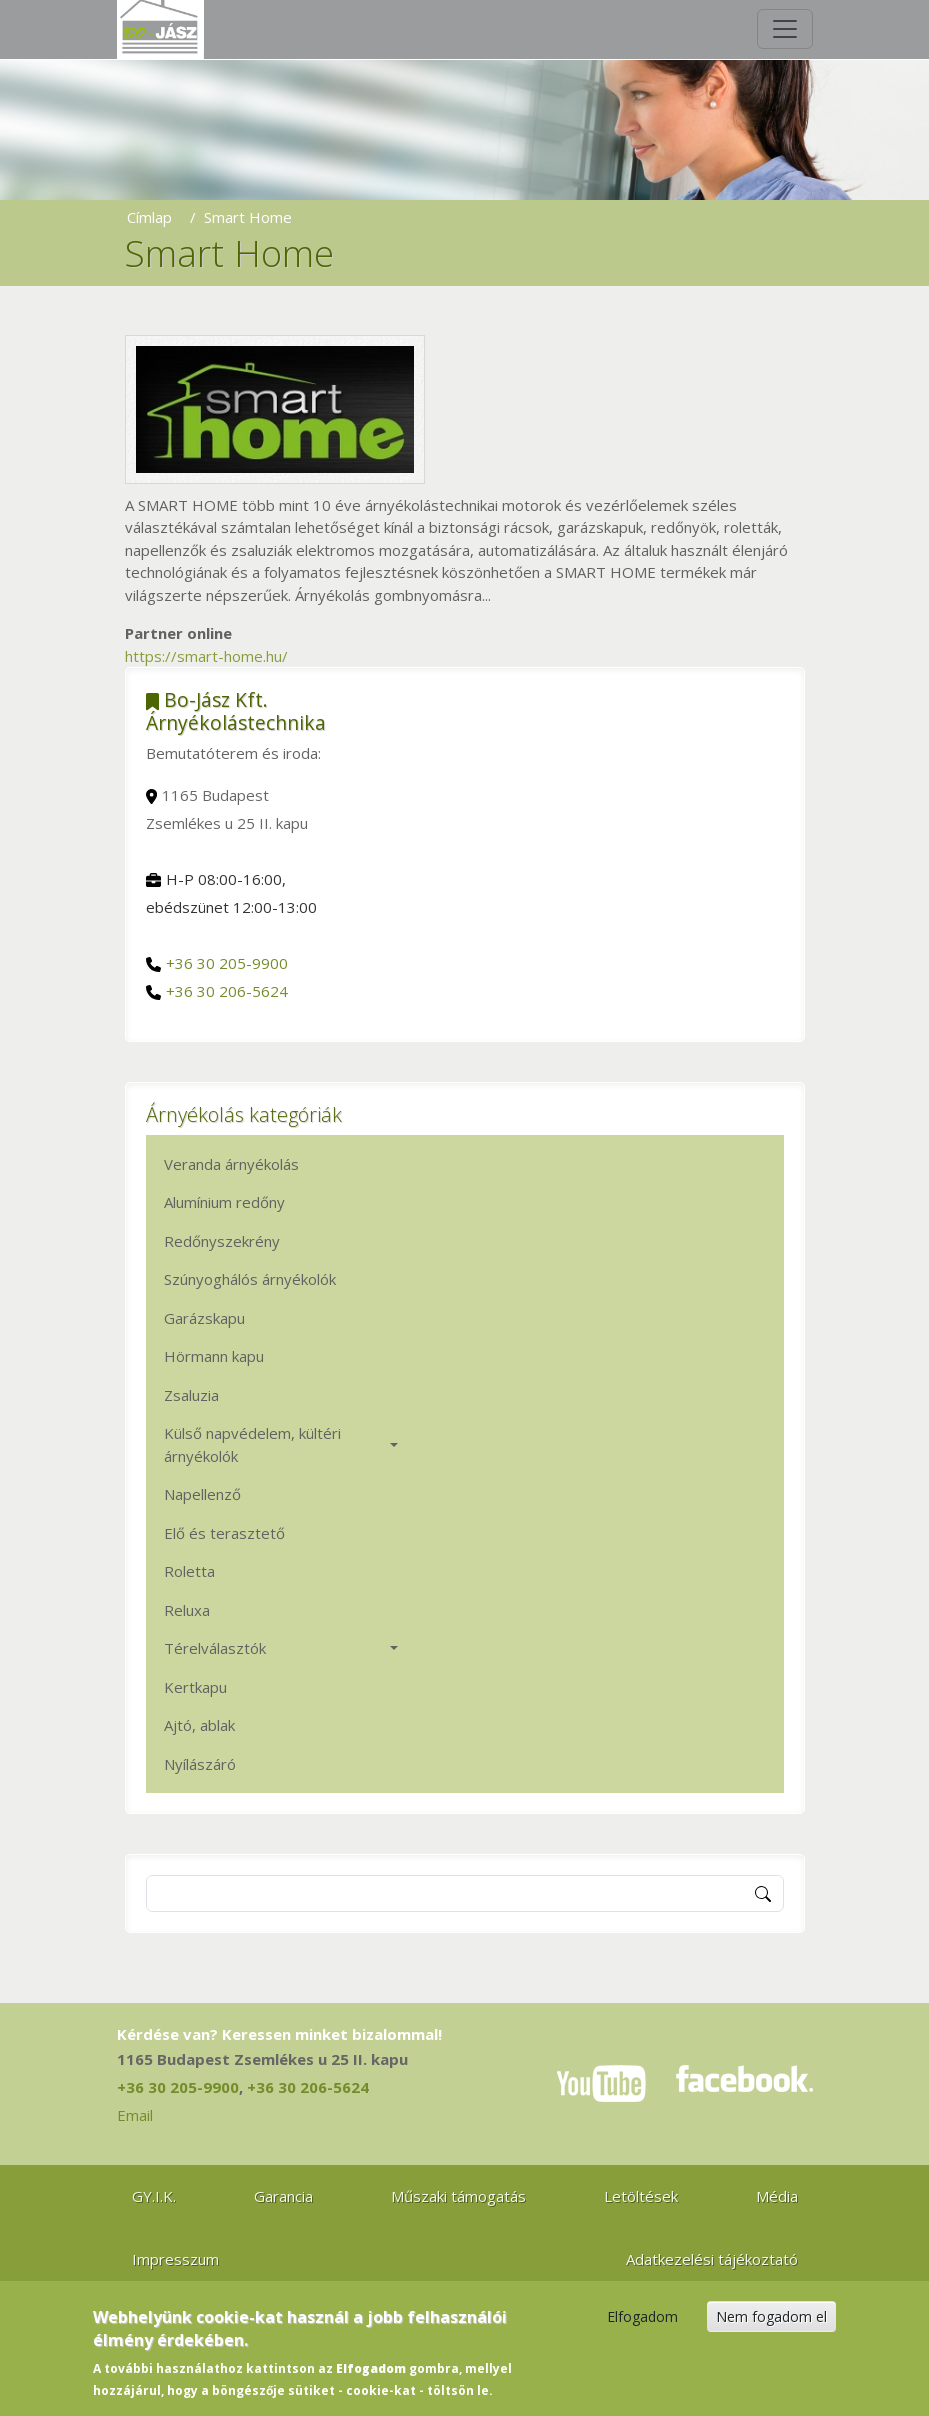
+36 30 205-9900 (227, 963)
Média (777, 2196)
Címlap (149, 217)
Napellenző (202, 1494)
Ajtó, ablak (199, 1725)
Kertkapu (195, 1687)
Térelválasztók (215, 1648)
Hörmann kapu (214, 1356)
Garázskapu (204, 1318)
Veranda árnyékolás (231, 1164)
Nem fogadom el (771, 2326)
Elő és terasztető (224, 1533)
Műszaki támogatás (458, 2196)
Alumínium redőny (224, 1202)
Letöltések (641, 2196)
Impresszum (175, 2259)
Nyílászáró (200, 1764)
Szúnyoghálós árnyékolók (250, 1279)
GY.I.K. (154, 2196)
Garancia (283, 2196)
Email (135, 2115)
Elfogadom (642, 2326)
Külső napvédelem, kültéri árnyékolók (252, 1444)
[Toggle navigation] (785, 29)
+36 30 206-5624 (227, 991)
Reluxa (187, 1610)
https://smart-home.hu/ (206, 656)
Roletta (189, 1571)
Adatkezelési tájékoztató (712, 2259)
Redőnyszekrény (222, 1241)
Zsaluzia (191, 1395)
